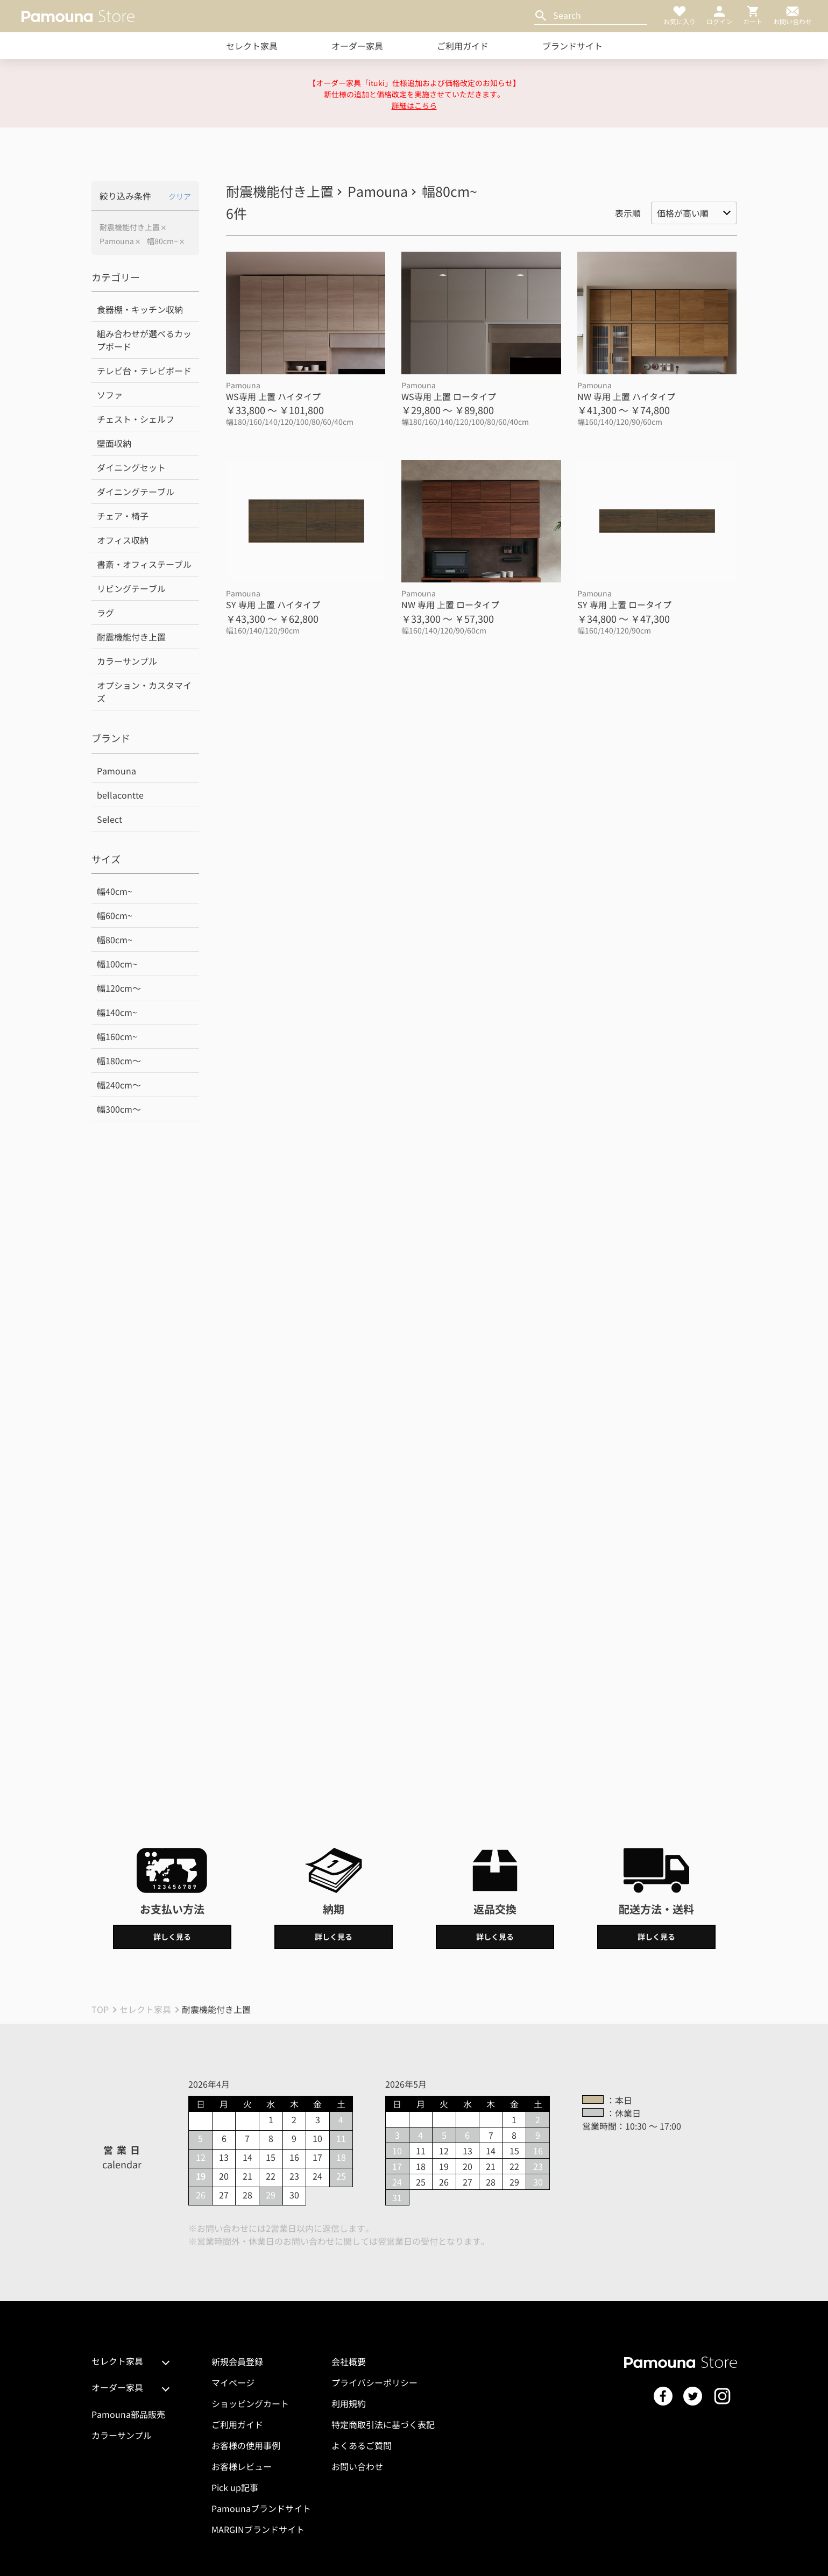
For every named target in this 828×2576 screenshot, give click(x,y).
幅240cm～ (119, 1084)
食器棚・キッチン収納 (140, 309)
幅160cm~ (117, 1036)
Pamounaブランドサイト (261, 2508)
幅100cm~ (117, 963)
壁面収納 (114, 443)
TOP (100, 2009)
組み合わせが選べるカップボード (144, 340)
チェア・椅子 (122, 515)
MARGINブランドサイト (258, 2529)
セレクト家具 (252, 45)
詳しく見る (172, 1936)
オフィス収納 (122, 539)
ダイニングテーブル (135, 491)
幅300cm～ (119, 1108)
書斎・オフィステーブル (144, 564)
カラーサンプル (127, 660)
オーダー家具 (357, 45)
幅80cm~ (162, 241)
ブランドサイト (572, 45)
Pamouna (117, 241)
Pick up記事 (234, 2487)
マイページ (232, 2382)
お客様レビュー (241, 2466)
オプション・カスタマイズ (144, 692)
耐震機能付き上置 (130, 227)
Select (109, 819)
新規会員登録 (237, 2361)
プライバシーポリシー (374, 2382)
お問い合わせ (357, 2466)
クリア (179, 196)
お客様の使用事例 (245, 2445)
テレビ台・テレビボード (144, 370)
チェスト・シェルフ (135, 418)
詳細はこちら (414, 105)
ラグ (105, 612)
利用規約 (348, 2403)
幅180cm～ (119, 1060)
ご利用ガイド (463, 45)
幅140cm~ (117, 1012)
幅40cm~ (114, 891)
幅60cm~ (114, 915)
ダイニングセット (131, 467)
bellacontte (120, 794)
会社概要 (348, 2361)
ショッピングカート (250, 2403)
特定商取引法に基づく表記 (383, 2424)
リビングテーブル (131, 588)
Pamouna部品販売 (128, 2414)
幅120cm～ (119, 987)
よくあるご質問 (361, 2445)
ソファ (110, 394)
